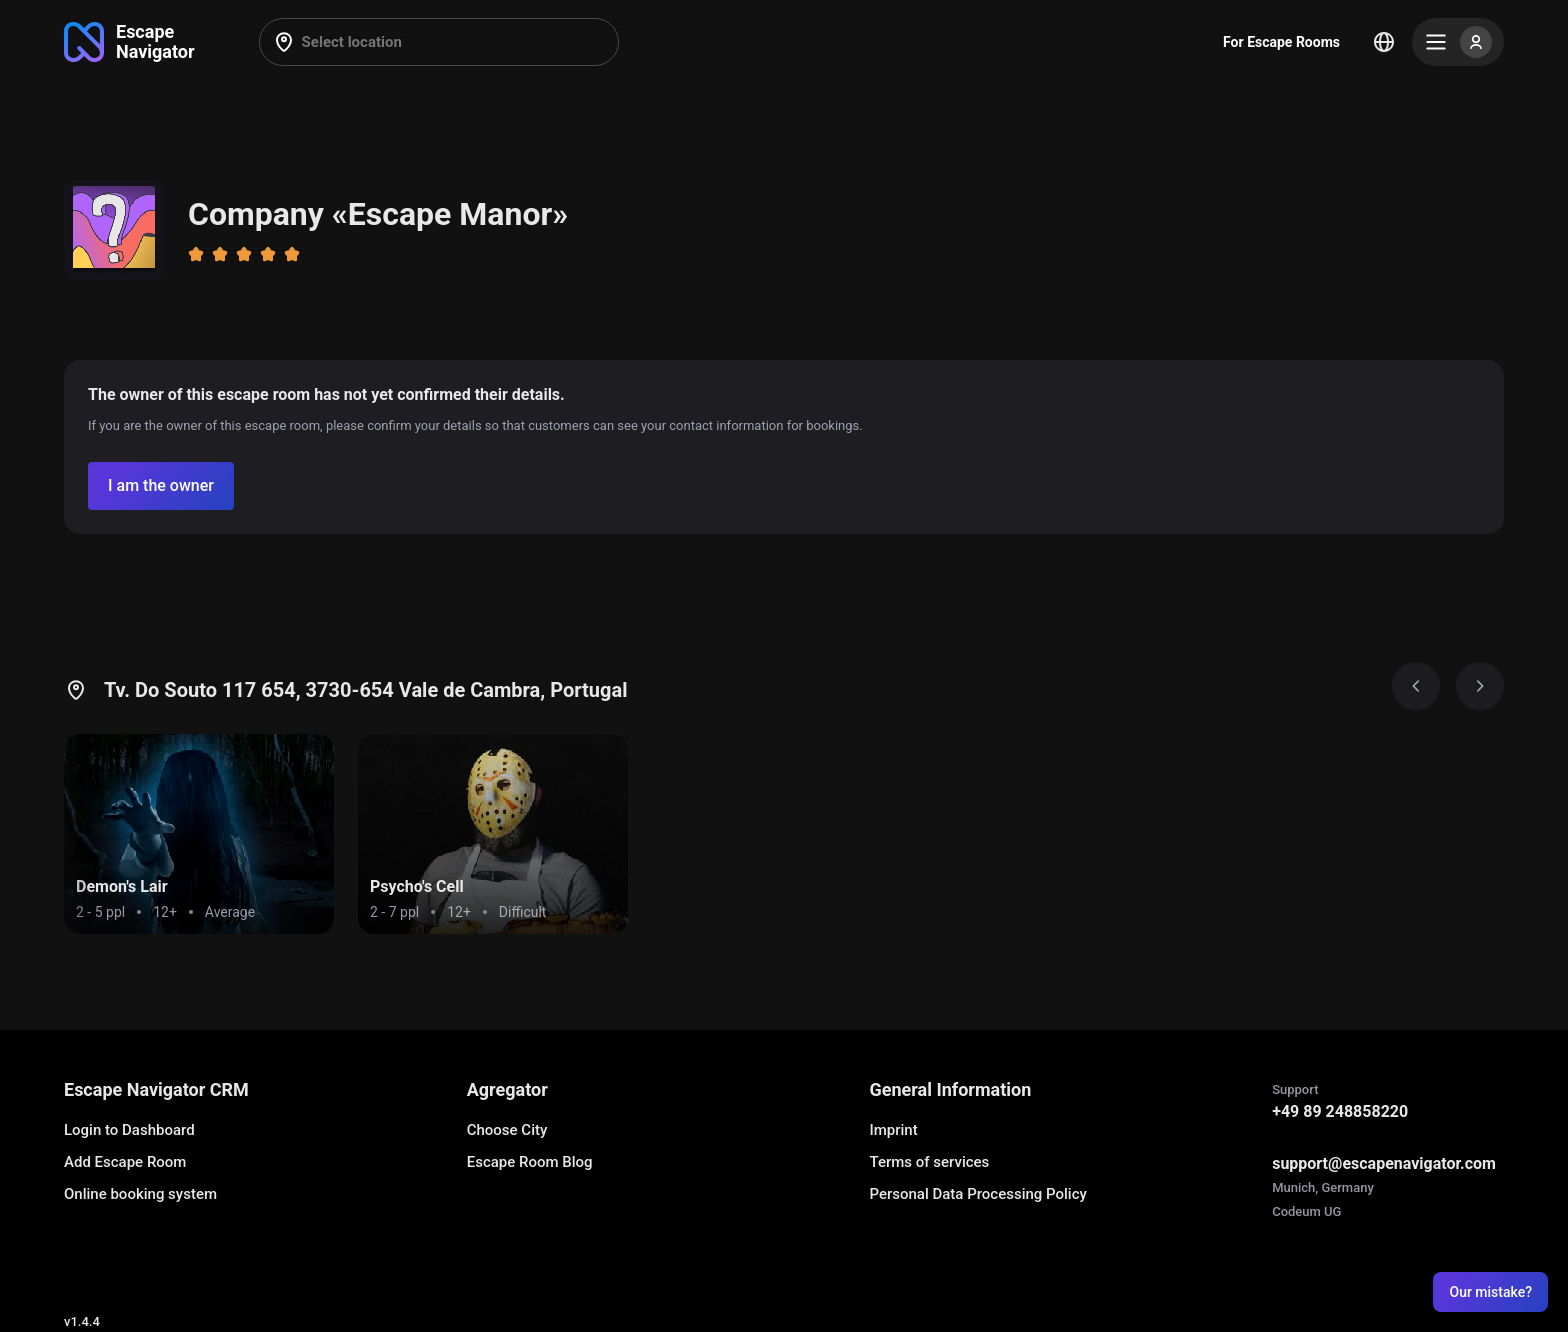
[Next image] (1480, 686)
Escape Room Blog (530, 1162)
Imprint (893, 1130)
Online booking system (140, 1194)
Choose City (507, 1130)
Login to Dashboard (129, 1130)
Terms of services (929, 1162)
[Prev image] (1416, 686)
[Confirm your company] (161, 486)
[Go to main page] (129, 42)
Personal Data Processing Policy (977, 1194)
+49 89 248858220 (1340, 1111)
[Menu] (1458, 42)
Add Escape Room (125, 1162)
